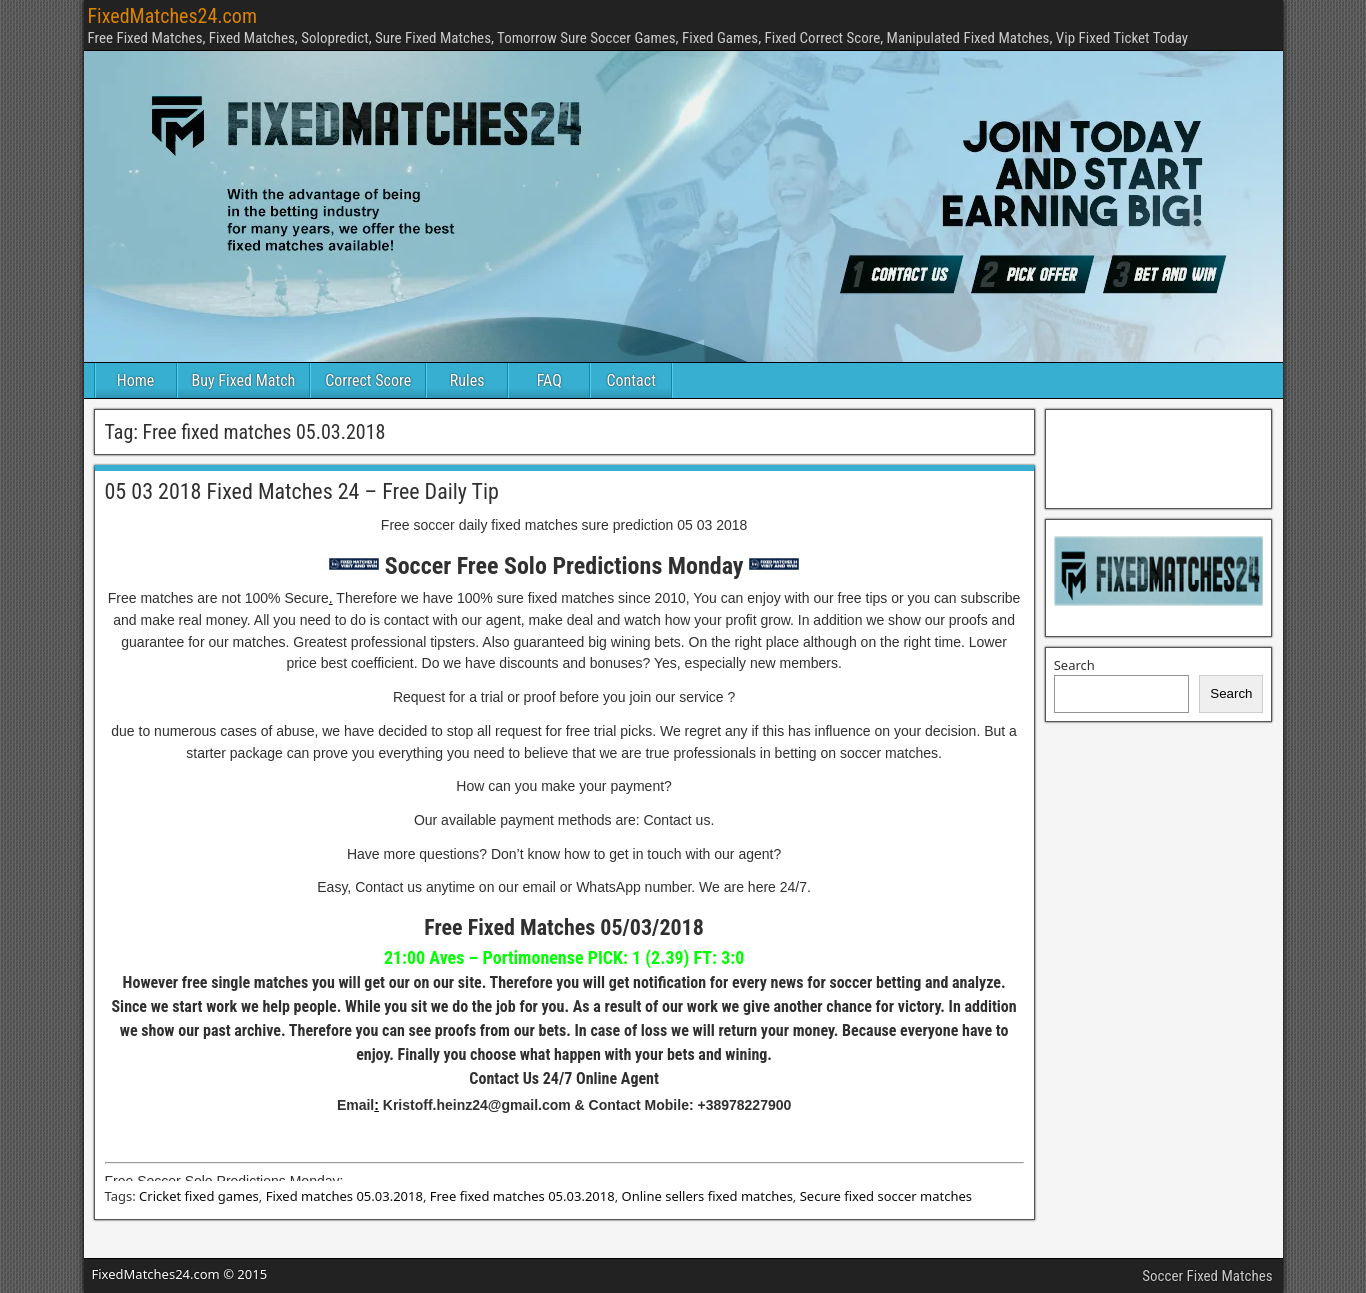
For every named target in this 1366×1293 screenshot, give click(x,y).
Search (1074, 665)
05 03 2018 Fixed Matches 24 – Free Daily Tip (302, 491)
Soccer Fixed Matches (1207, 1276)
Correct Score (368, 380)
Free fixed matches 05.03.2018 (522, 1196)
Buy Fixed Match (244, 380)
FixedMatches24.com (172, 16)
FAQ (549, 380)
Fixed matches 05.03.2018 (344, 1196)
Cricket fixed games (199, 1196)
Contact (631, 380)
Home (136, 380)
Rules (467, 380)
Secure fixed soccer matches (886, 1196)
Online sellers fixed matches (707, 1196)
